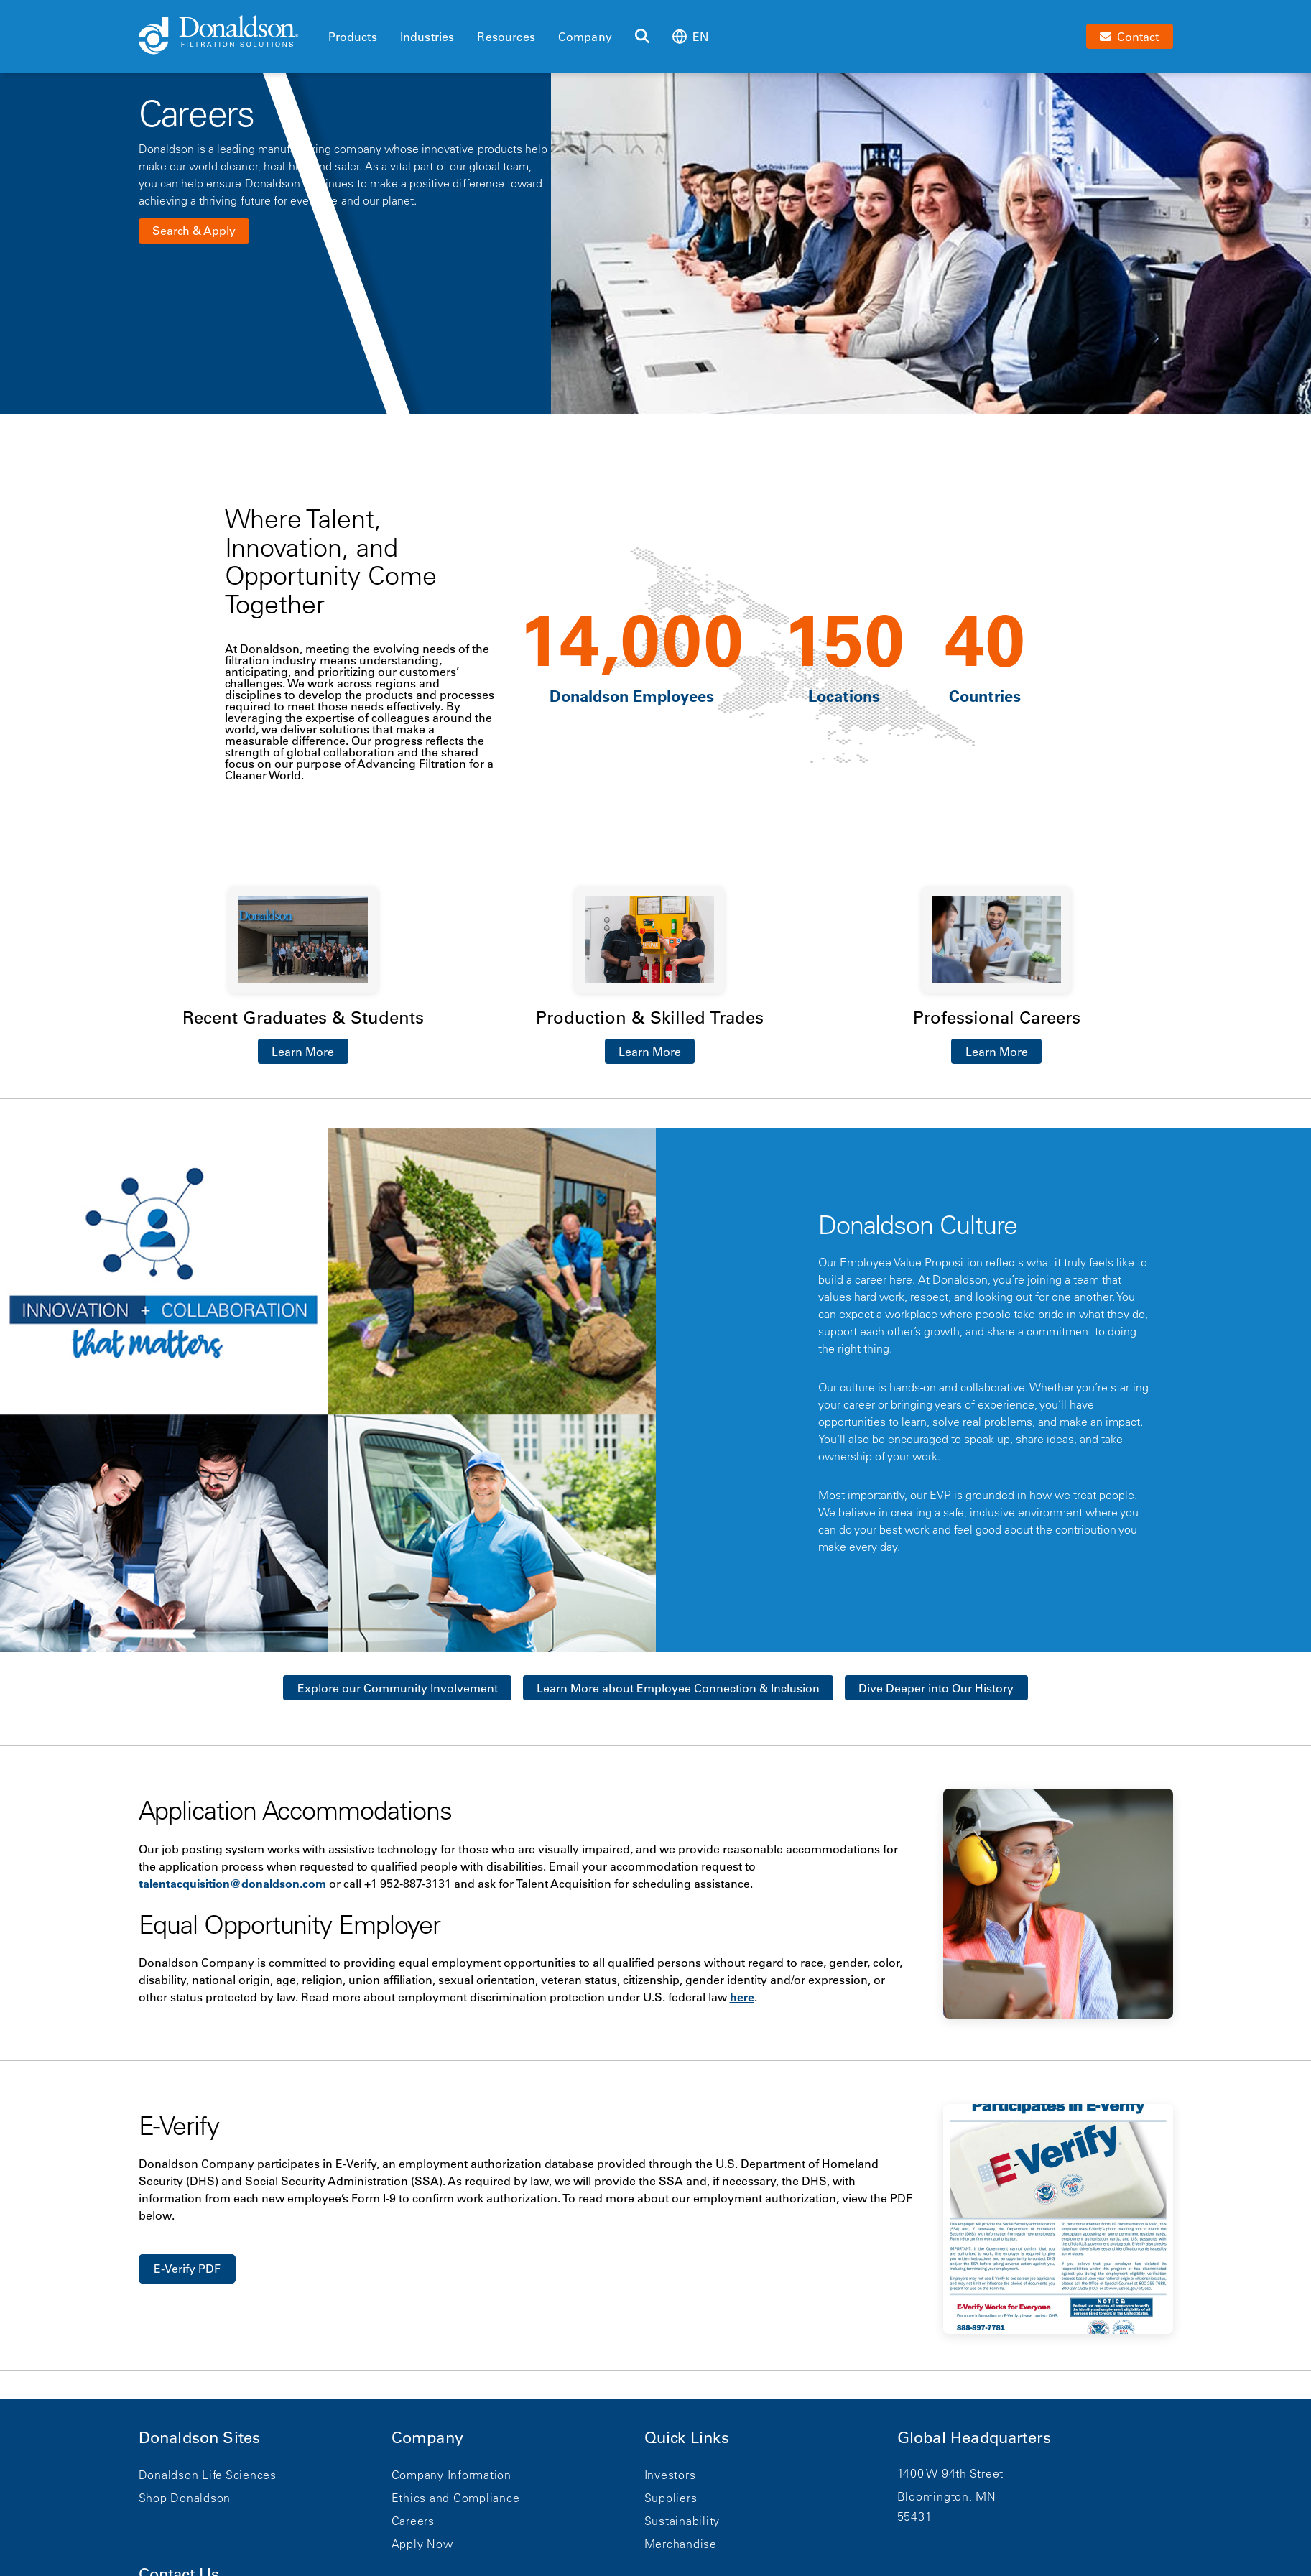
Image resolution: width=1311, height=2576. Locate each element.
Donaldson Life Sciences (208, 2474)
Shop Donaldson (185, 2497)
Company (585, 36)
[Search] (642, 37)
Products (352, 36)
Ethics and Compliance (456, 2497)
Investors (670, 2474)
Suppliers (671, 2497)
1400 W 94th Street (950, 2473)
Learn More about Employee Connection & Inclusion (678, 1688)
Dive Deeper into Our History (936, 1688)
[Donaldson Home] (228, 36)
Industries (427, 36)
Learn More (303, 1051)
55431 (914, 2516)
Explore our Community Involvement (397, 1688)
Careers (413, 2520)
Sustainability (682, 2520)
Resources (505, 36)
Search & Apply (194, 230)
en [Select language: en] (690, 36)
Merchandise (680, 2543)
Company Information (451, 2474)
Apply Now (422, 2543)
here (742, 1997)
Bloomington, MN (946, 2496)
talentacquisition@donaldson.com (232, 1883)
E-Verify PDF (187, 2268)
